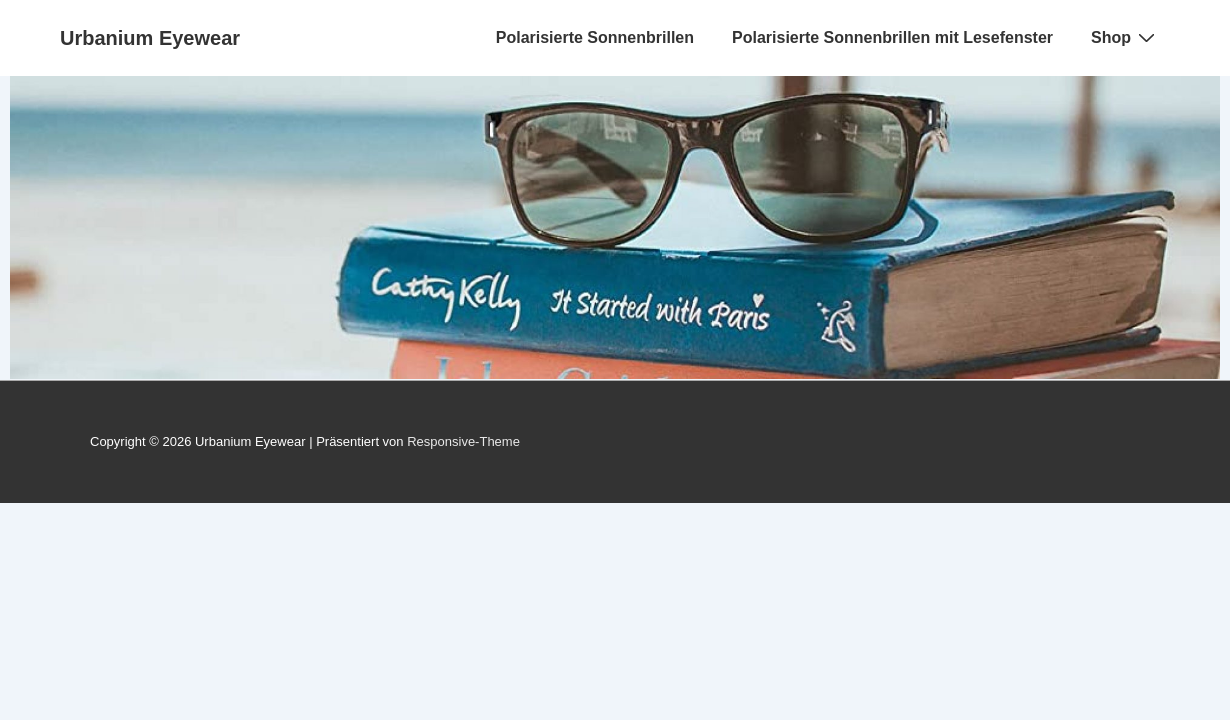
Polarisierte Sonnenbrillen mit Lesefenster (892, 37)
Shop (1125, 37)
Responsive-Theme (463, 441)
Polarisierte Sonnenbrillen (595, 37)
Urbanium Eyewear (150, 38)
